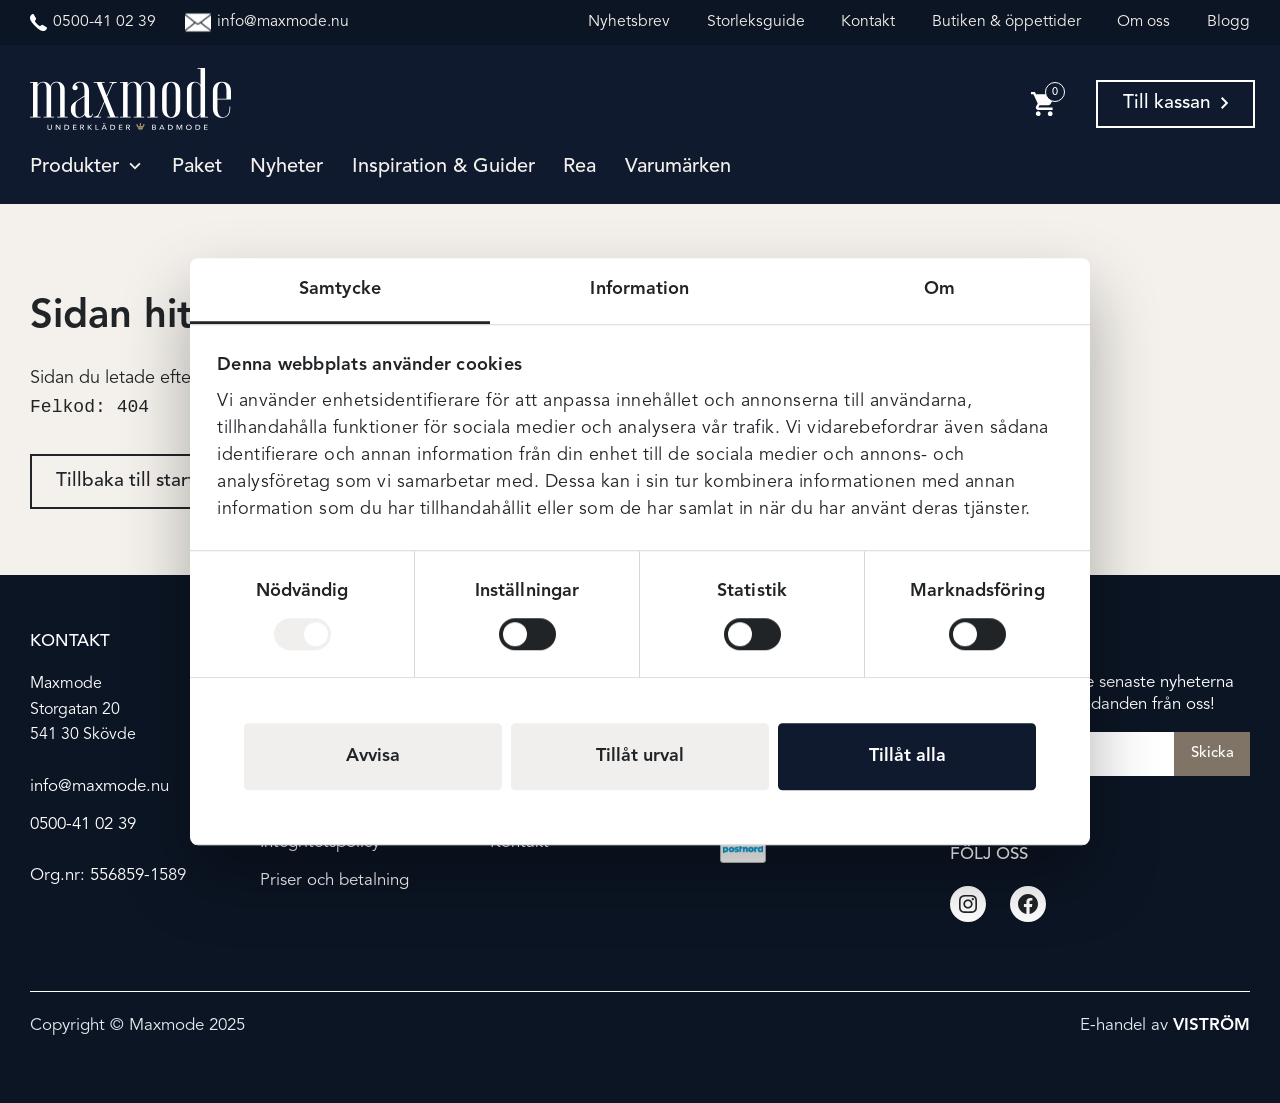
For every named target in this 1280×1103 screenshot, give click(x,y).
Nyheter (286, 167)
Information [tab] (639, 289)
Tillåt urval (640, 756)
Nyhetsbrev (629, 22)
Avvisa (373, 756)
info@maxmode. (90, 786)
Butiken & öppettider (1006, 22)
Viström (1211, 1026)
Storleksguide (756, 22)
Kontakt (868, 22)
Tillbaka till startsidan (148, 483)
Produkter (74, 167)
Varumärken (678, 167)
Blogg (1228, 22)
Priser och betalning (334, 880)
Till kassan (1175, 103)
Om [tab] (939, 289)
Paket (197, 167)
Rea (579, 167)
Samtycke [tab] (340, 289)
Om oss (1143, 22)
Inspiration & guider (443, 167)
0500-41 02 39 (83, 824)
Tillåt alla (907, 756)
